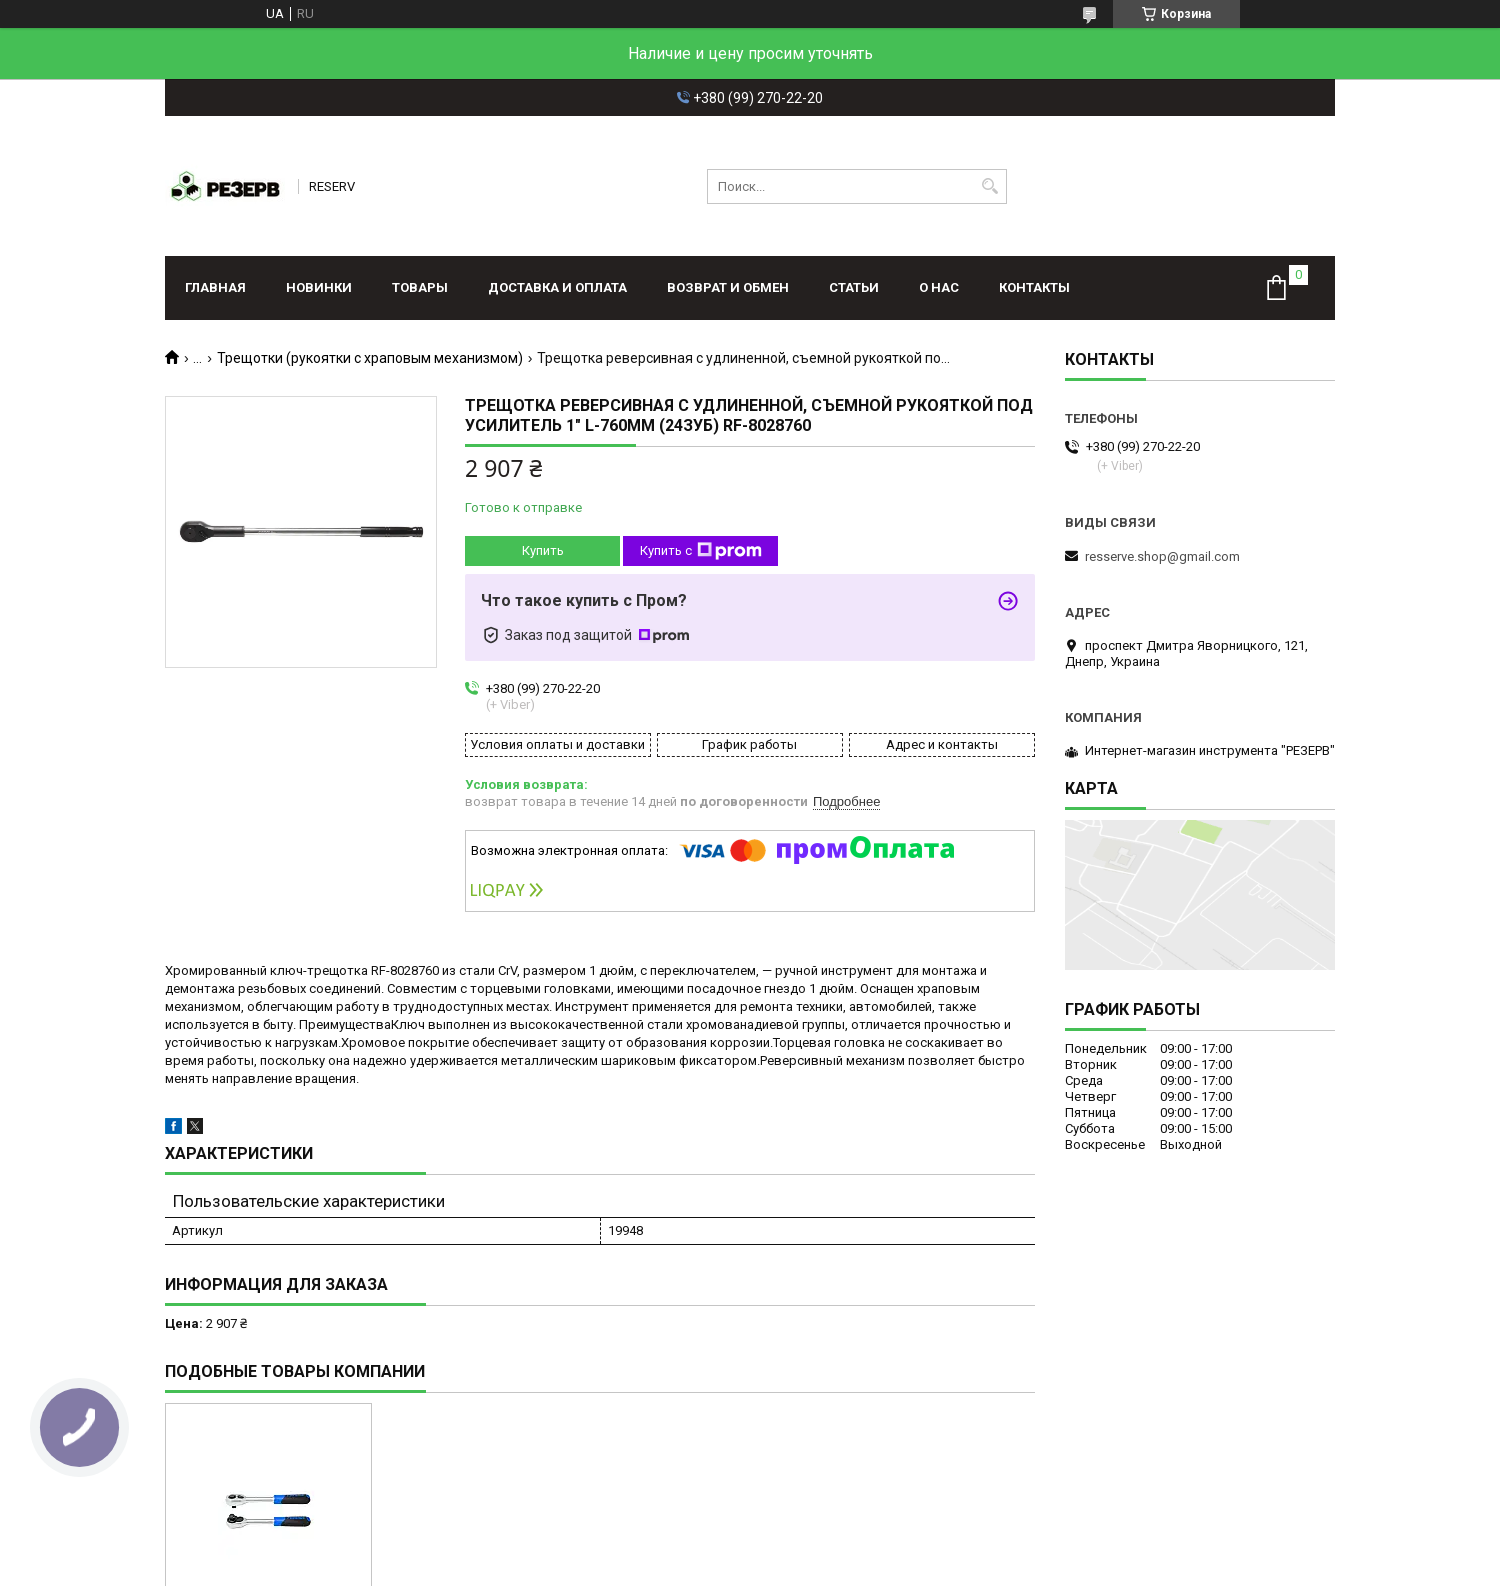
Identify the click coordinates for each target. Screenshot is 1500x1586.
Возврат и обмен (728, 287)
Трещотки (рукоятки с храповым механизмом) (370, 358)
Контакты (1034, 287)
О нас (939, 287)
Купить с (701, 551)
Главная (215, 287)
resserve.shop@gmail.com (1162, 556)
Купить (543, 550)
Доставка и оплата (557, 287)
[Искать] (989, 186)
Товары (420, 287)
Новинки (319, 287)
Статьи (854, 287)
